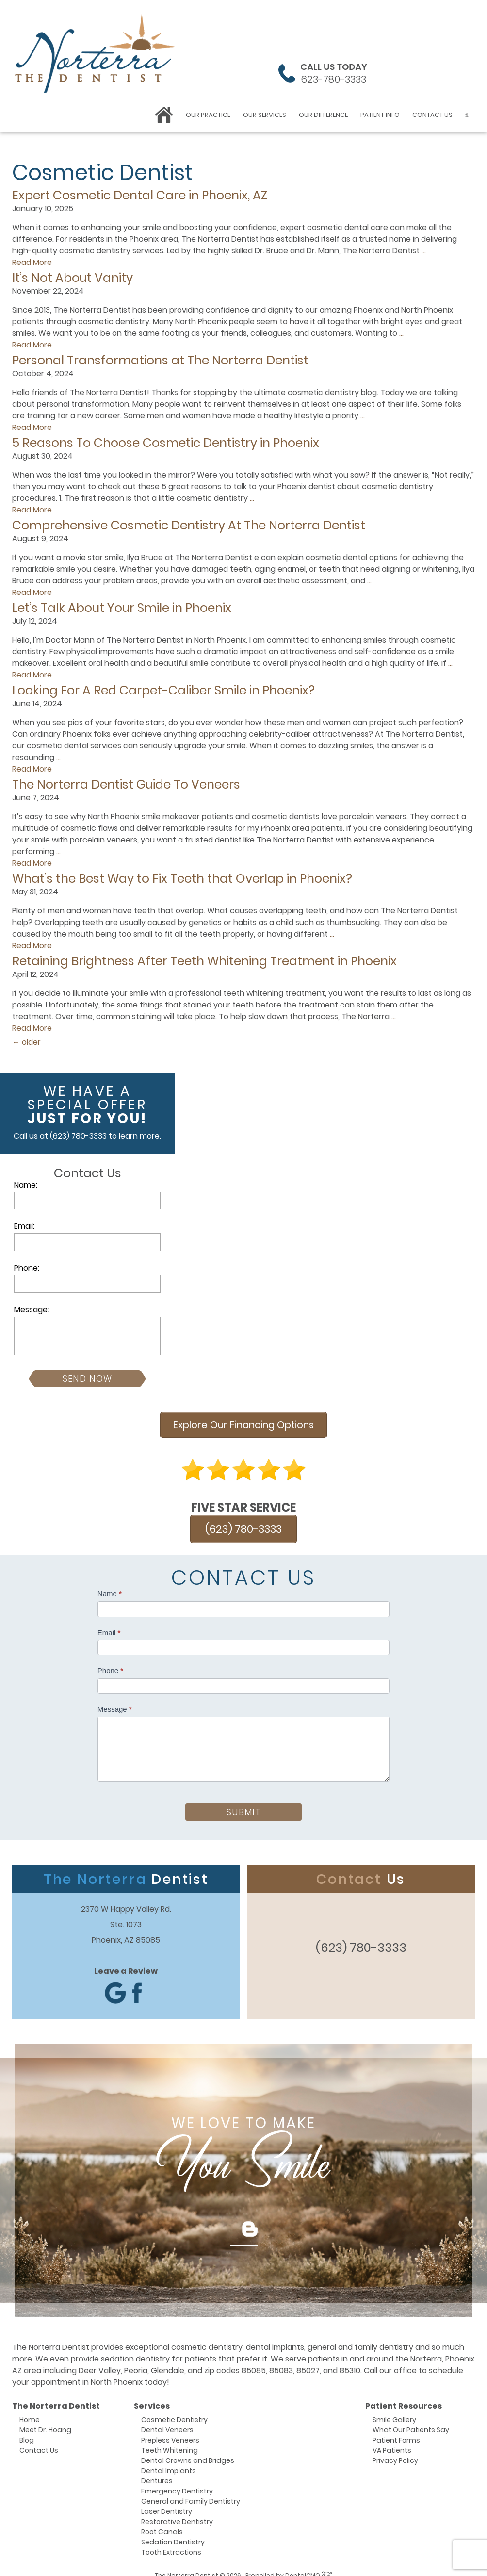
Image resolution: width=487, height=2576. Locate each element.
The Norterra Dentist (56, 2395)
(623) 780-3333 (78, 1135)
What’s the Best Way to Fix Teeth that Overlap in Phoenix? (182, 878)
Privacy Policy (395, 2450)
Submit (243, 1802)
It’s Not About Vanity (72, 277)
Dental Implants (168, 2460)
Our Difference (323, 114)
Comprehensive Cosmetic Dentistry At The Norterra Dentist (188, 525)
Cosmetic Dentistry (174, 2409)
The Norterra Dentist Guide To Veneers (126, 784)
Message (114, 1699)
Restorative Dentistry (177, 2511)
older (26, 1042)
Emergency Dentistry (177, 2481)
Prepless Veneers (170, 2430)
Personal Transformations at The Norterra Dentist (160, 360)
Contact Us (432, 114)
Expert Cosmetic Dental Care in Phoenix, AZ (139, 195)
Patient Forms (396, 2430)
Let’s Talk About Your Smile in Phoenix (121, 607)
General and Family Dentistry (190, 2491)
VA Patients (392, 2440)
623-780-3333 (332, 79)
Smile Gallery (394, 2409)
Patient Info (380, 114)
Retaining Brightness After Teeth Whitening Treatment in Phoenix (204, 961)
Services (152, 2395)
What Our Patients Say (411, 2420)
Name (109, 1583)
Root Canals (162, 2521)
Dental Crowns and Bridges (187, 2450)
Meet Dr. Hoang (45, 2420)
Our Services (264, 114)
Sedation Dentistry (173, 2532)
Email (109, 1622)
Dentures (157, 2471)
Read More (32, 262)
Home (29, 2409)
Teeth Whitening (169, 2440)
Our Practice (208, 114)
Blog (26, 2430)
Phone (110, 1660)
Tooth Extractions (171, 2542)
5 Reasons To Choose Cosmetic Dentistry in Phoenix (165, 442)
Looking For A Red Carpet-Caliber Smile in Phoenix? (163, 690)
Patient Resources (403, 2395)
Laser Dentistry (166, 2501)
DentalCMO (309, 2565)
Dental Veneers (167, 2420)
